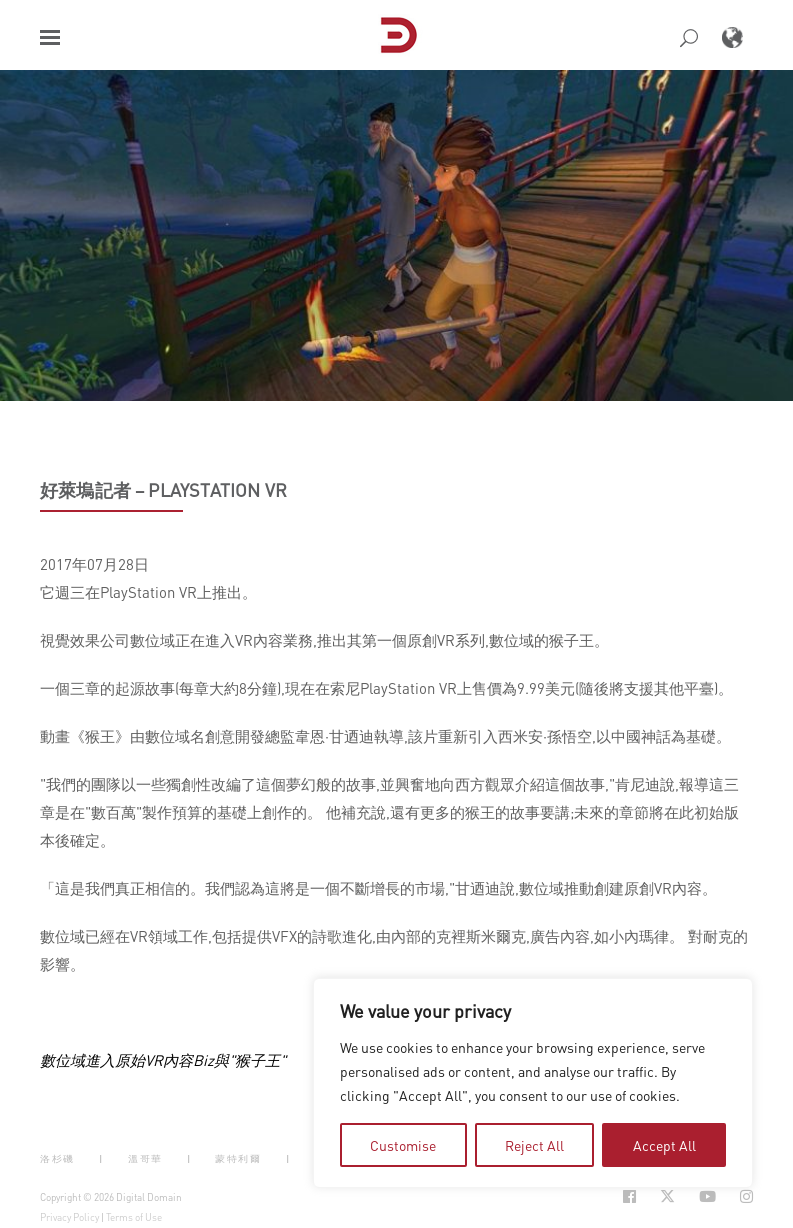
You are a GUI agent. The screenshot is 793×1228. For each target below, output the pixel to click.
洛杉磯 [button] (57, 1158)
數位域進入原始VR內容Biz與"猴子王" (163, 1060)
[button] (50, 37)
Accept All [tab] (664, 1145)
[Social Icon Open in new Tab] (629, 1196)
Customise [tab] (403, 1145)
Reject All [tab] (534, 1145)
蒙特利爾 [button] (238, 1158)
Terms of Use (134, 1217)
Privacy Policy (69, 1217)
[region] (533, 1083)
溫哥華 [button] (145, 1158)
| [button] (101, 1158)
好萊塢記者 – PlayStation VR (163, 490)
